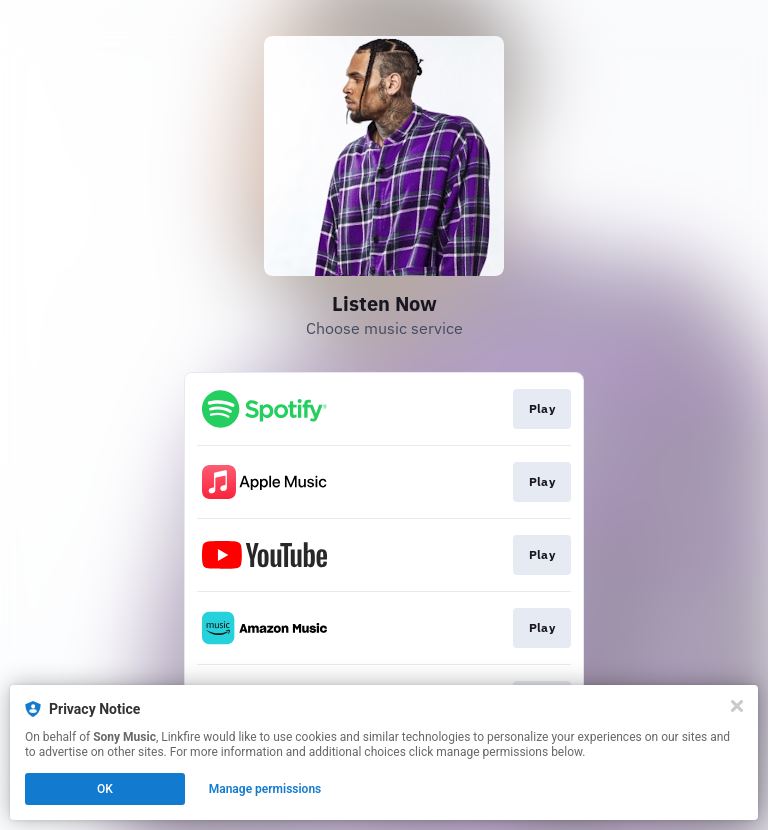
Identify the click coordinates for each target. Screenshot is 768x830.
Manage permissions (265, 789)
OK (105, 789)
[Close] (737, 706)
